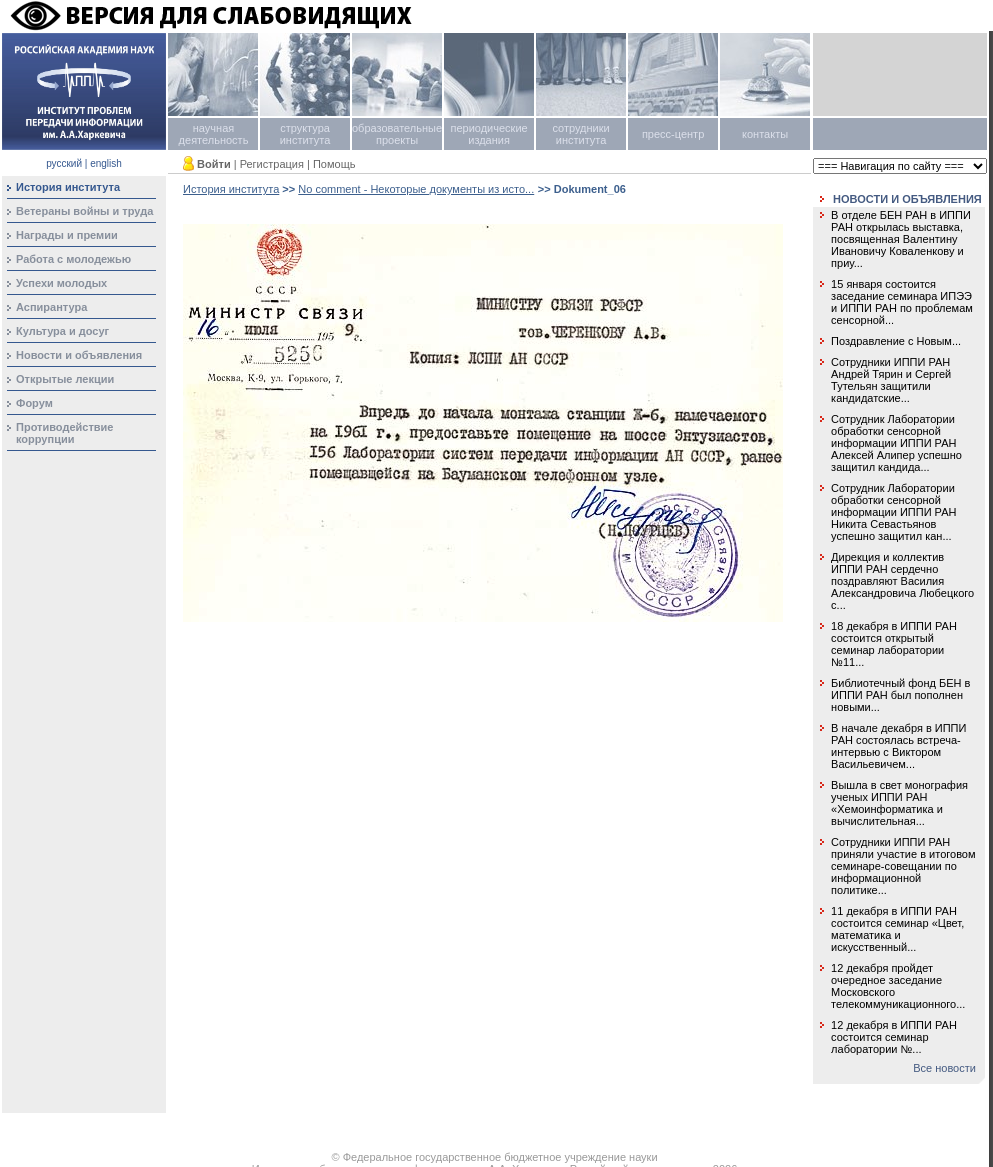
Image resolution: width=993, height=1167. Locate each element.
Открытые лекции (65, 379)
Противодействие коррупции (64, 433)
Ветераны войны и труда (84, 211)
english (106, 163)
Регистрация (272, 164)
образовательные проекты (397, 134)
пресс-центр (673, 134)
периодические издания (488, 134)
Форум (34, 403)
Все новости (944, 1068)
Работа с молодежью (73, 259)
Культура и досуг (62, 331)
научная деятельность (214, 134)
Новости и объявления (79, 355)
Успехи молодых (61, 283)
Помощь (334, 164)
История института (231, 189)
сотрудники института (580, 134)
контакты (765, 134)
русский (64, 163)
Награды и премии (67, 235)
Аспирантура (51, 307)
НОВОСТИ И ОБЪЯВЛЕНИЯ (907, 199)
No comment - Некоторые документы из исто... (416, 189)
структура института (305, 134)
